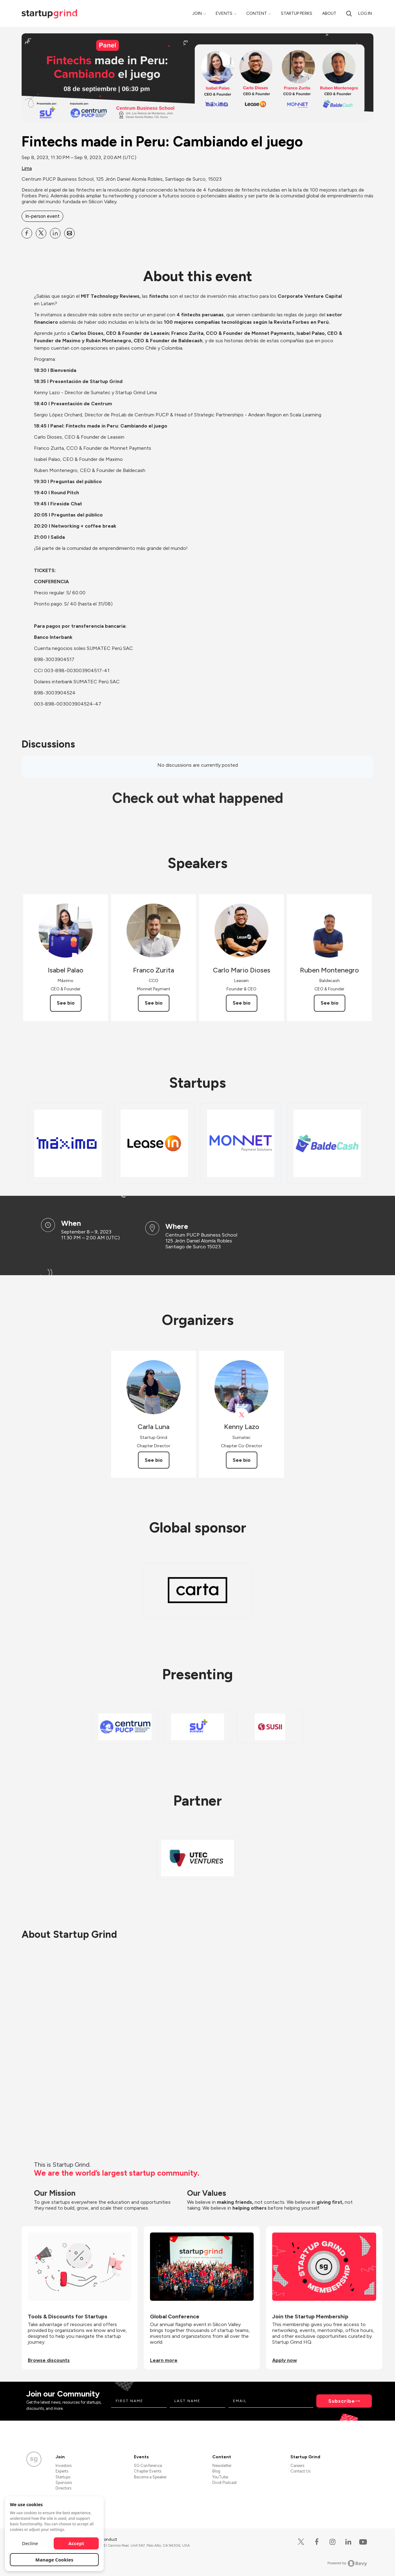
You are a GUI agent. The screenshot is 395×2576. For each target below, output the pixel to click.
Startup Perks (296, 13)
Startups (63, 2477)
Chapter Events (147, 2471)
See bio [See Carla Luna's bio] (154, 1460)
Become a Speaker (150, 2477)
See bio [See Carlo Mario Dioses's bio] (242, 1003)
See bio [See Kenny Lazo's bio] (242, 1460)
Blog (216, 2471)
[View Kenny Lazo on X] (241, 1415)
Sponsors (64, 2482)
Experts (62, 2471)
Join (197, 13)
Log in (365, 13)
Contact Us (300, 2471)
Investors (64, 2465)
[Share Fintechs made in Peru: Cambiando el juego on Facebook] (27, 233)
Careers (297, 2465)
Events (224, 13)
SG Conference (148, 2465)
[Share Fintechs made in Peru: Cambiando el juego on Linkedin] (55, 233)
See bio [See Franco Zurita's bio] (154, 1003)
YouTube (220, 2477)
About (329, 13)
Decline (30, 2543)
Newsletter (221, 2465)
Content (256, 13)
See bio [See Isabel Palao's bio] (66, 1003)
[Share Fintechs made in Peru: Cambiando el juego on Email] (69, 233)
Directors (63, 2488)
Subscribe (341, 2401)
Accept (76, 2543)
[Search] (349, 13)
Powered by (347, 2563)
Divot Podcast (224, 2482)
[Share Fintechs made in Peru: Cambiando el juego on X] (41, 233)
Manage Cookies (54, 2560)
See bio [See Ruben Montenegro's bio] (330, 1003)
